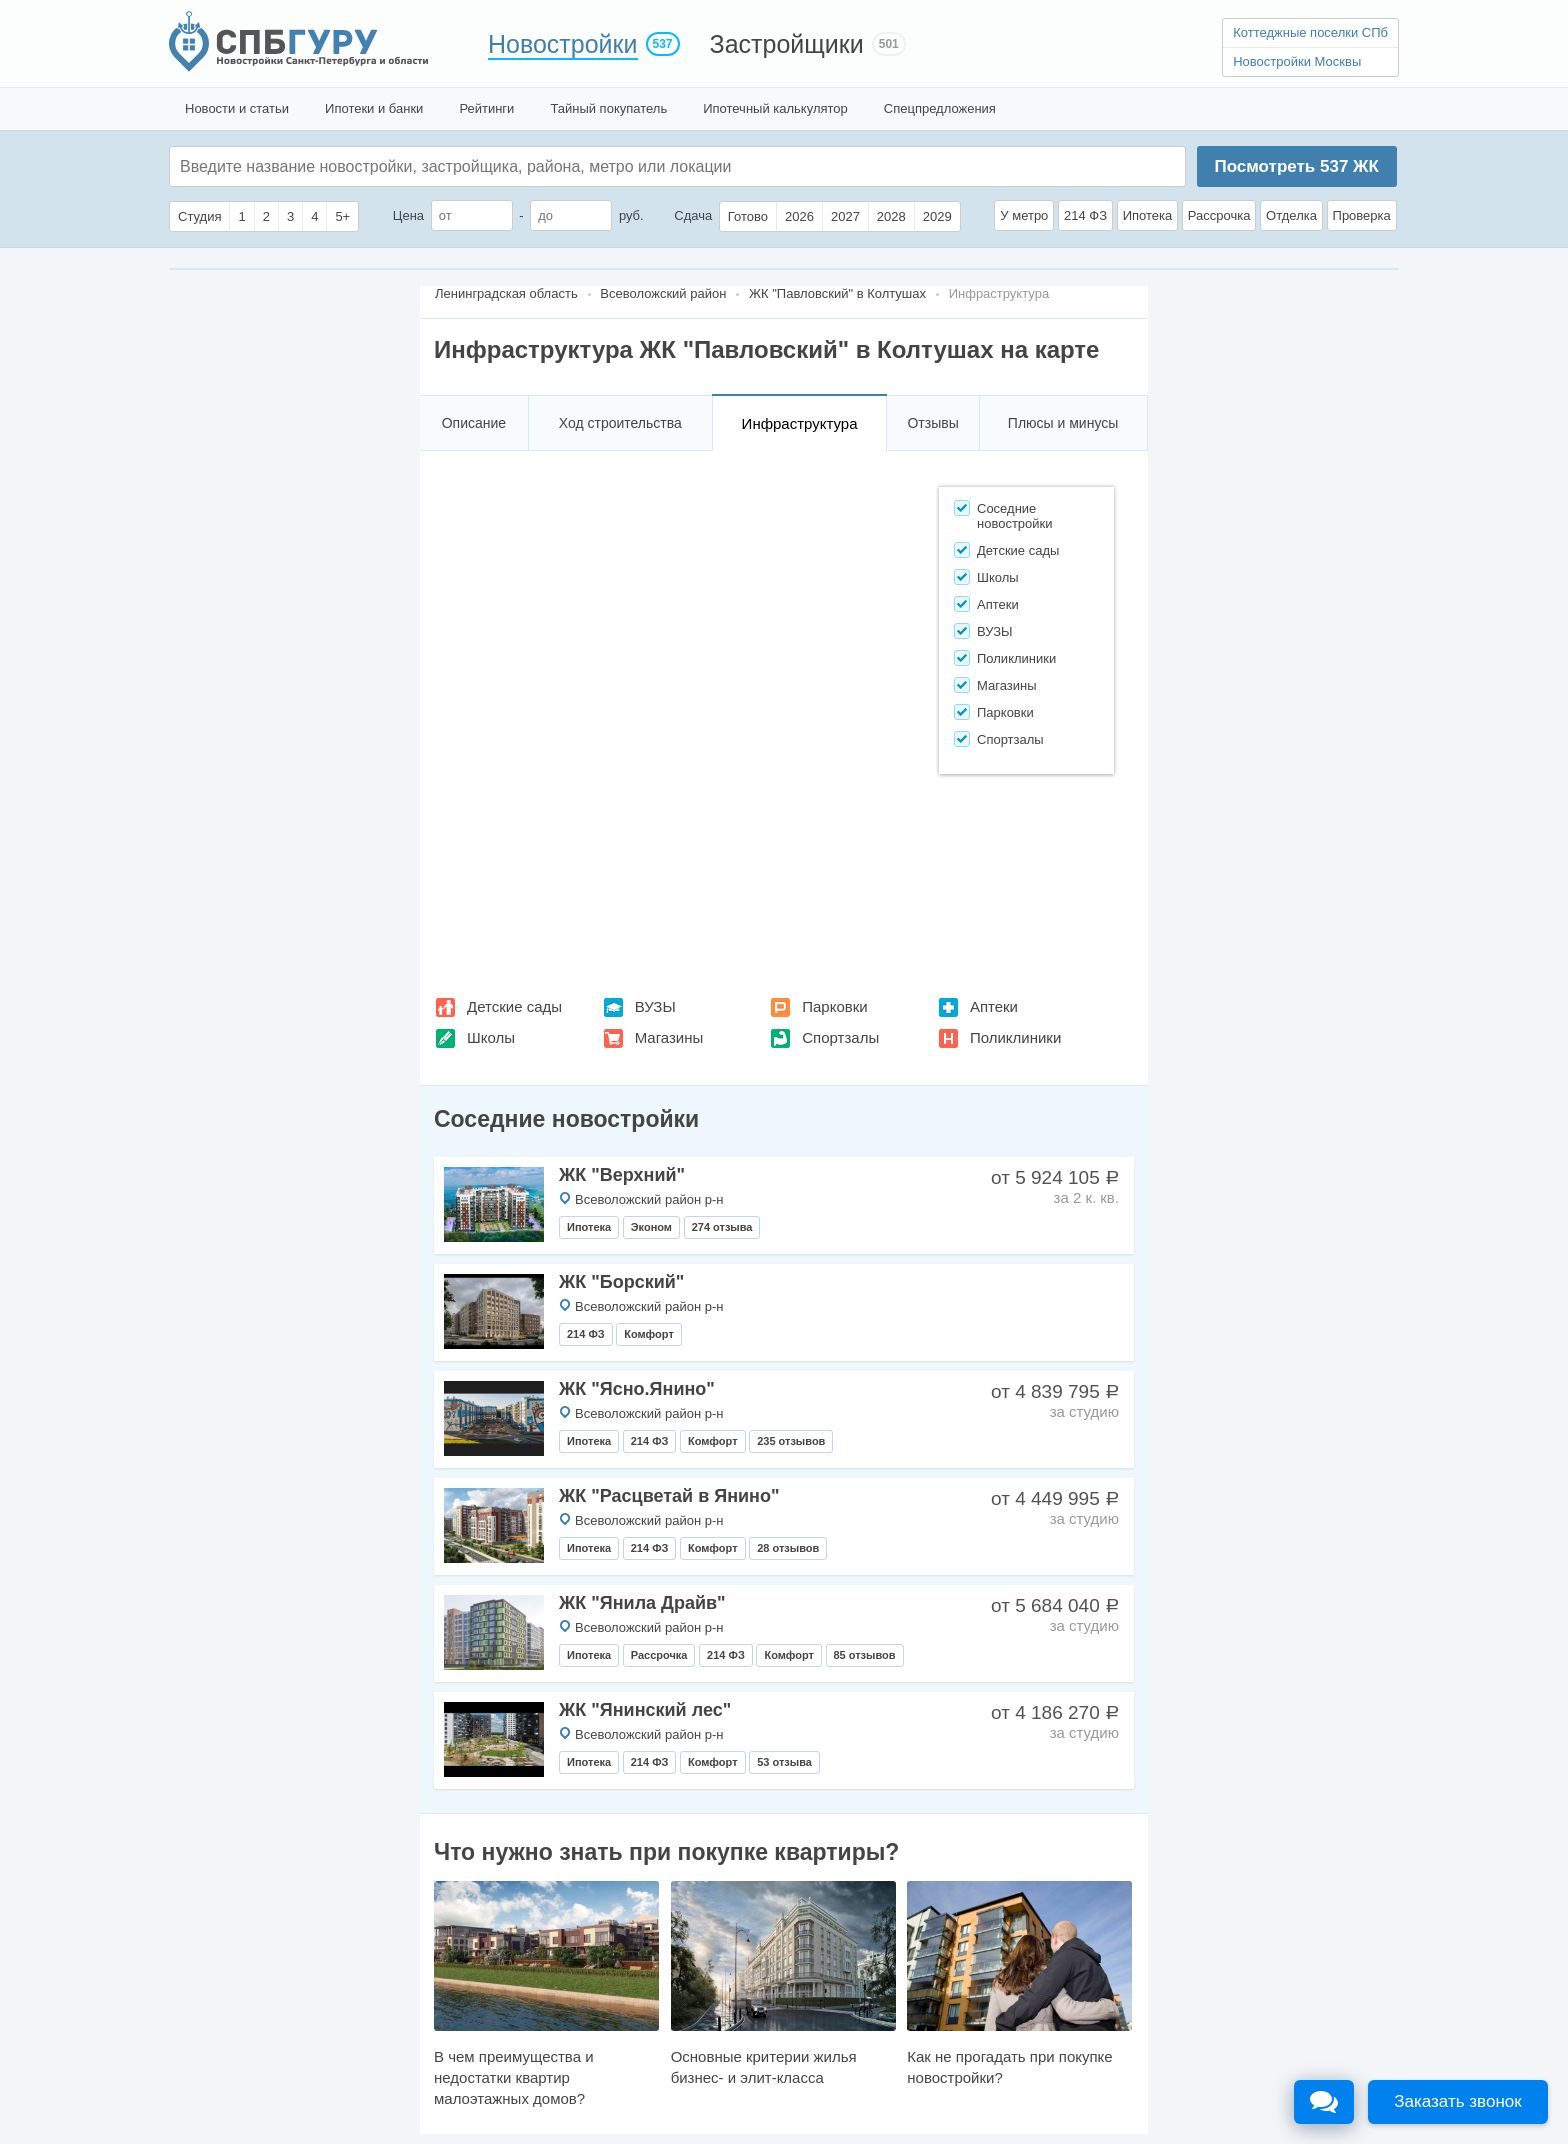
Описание (474, 423)
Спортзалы (840, 1037)
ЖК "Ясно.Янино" (637, 1389)
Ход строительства (620, 423)
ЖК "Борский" (621, 1282)
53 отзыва (784, 1762)
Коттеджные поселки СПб (1310, 32)
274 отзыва (722, 1227)
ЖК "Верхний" (622, 1175)
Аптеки (994, 1006)
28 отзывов (788, 1548)
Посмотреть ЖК (1296, 166)
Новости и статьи (237, 108)
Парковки (834, 1006)
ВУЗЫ (655, 1006)
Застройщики (787, 44)
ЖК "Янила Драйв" (642, 1603)
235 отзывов (791, 1441)
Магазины (669, 1037)
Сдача (693, 215)
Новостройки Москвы (1297, 61)
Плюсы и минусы (1063, 423)
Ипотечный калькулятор (775, 108)
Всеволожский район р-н (649, 1199)
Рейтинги (486, 108)
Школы (491, 1037)
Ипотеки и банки (374, 108)
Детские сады (514, 1006)
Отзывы (932, 423)
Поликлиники (1015, 1037)
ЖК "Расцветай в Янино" (669, 1496)
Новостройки (563, 44)
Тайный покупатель (608, 108)
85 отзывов (865, 1655)
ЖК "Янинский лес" (645, 1710)
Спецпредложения (940, 108)
